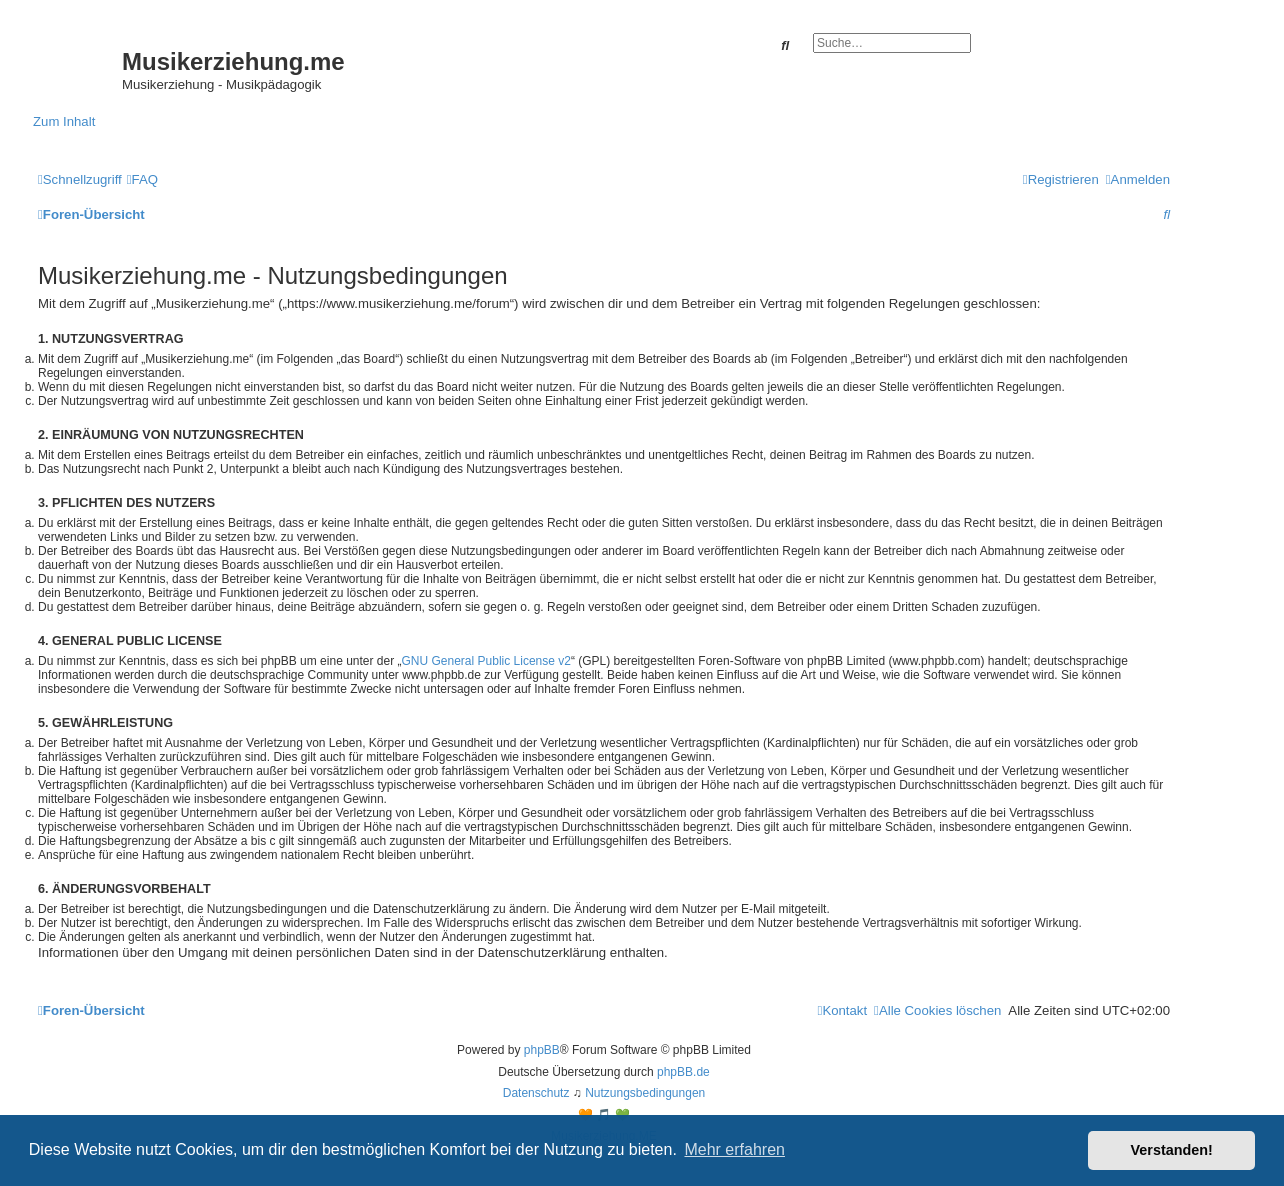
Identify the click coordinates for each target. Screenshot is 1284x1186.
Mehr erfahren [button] (734, 1149)
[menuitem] (142, 179)
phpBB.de (683, 1072)
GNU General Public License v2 (486, 661)
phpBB (542, 1050)
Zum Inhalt (64, 121)
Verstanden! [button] (1172, 1150)
